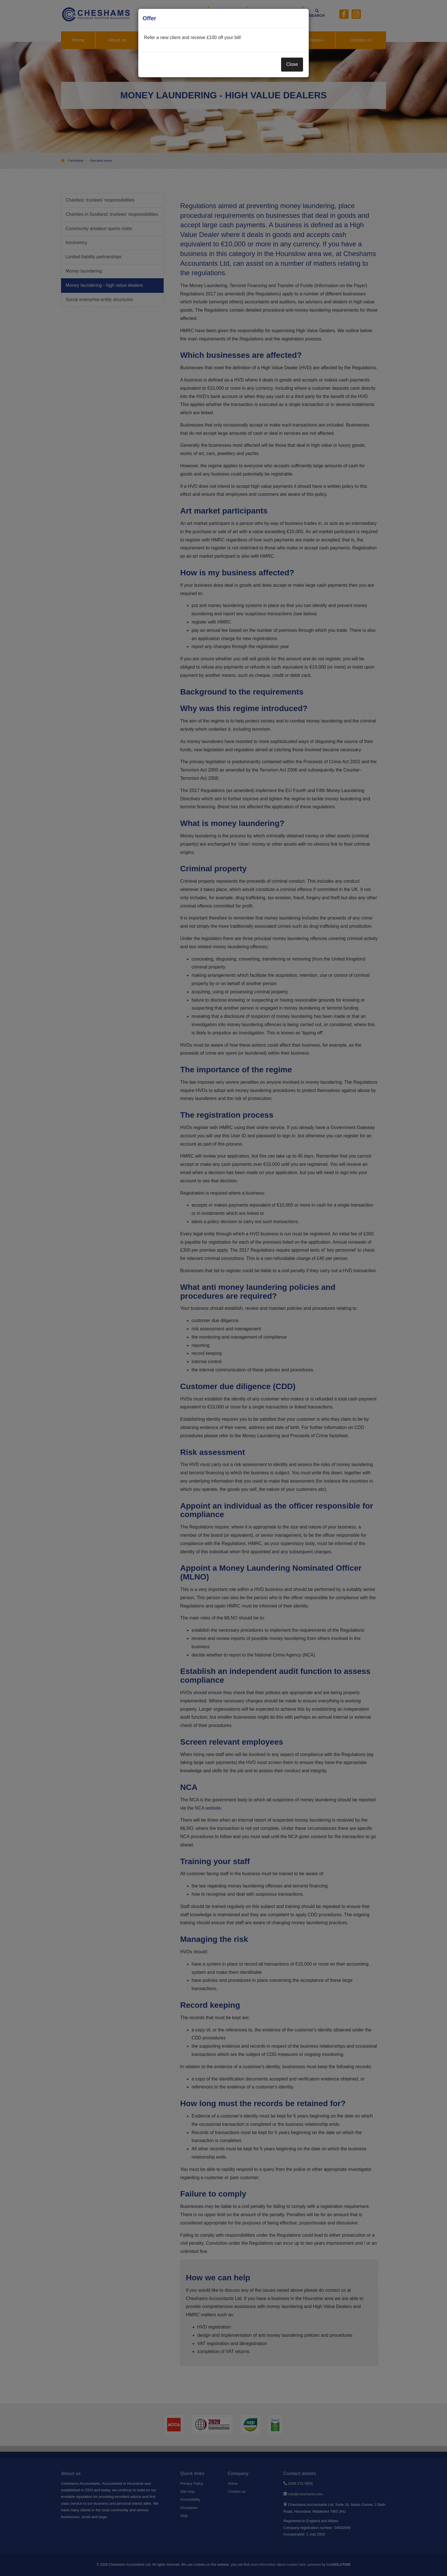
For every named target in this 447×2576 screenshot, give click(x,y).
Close (292, 64)
